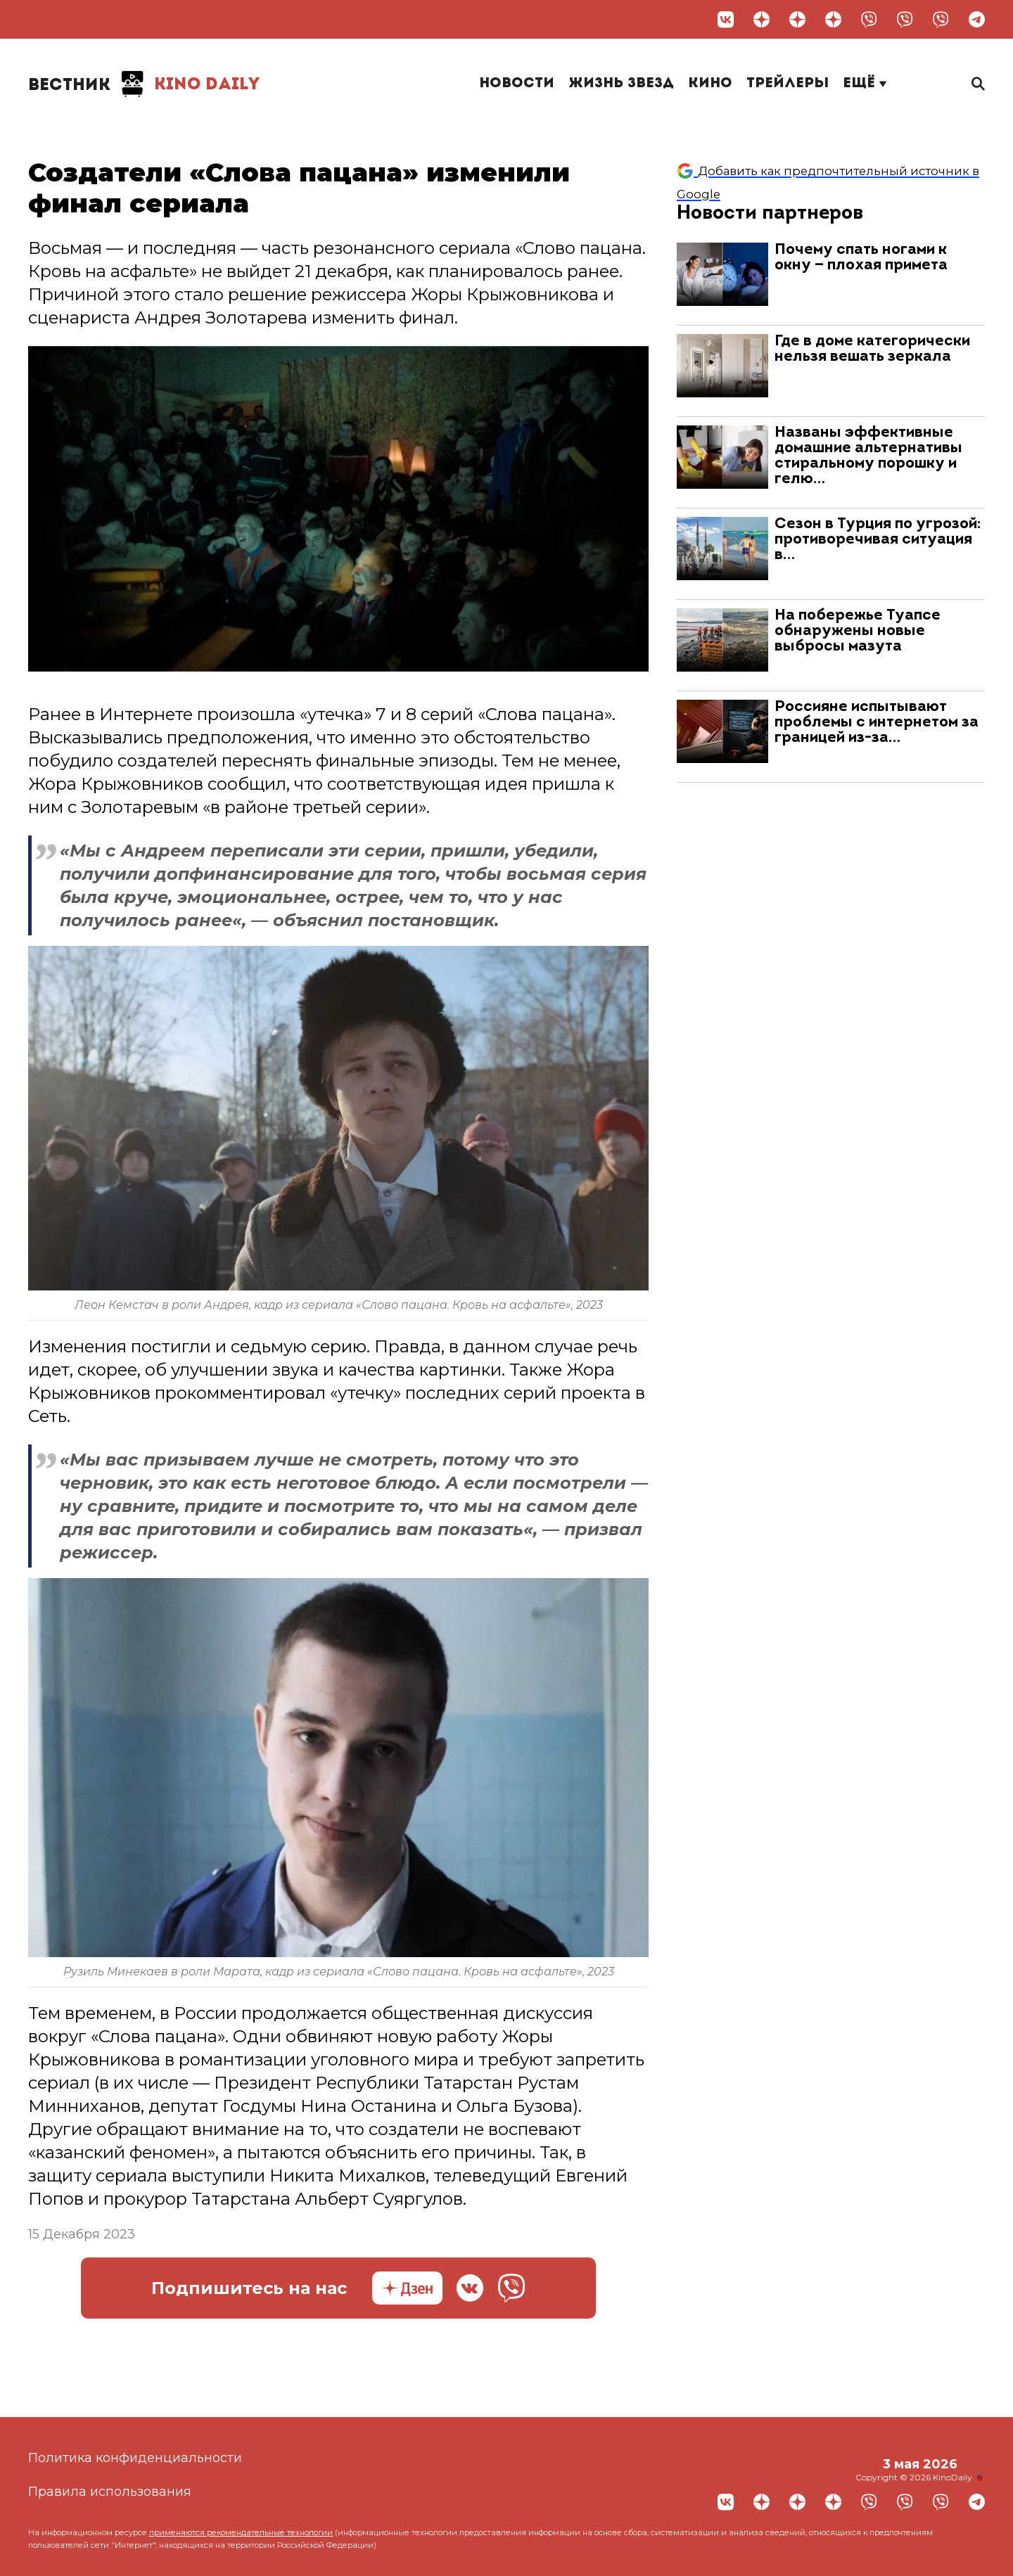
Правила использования (109, 2491)
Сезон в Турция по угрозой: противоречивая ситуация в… (878, 539)
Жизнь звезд (621, 84)
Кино (710, 84)
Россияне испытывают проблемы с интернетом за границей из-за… (877, 722)
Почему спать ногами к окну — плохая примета (861, 258)
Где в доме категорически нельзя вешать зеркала (872, 349)
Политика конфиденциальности (135, 2458)
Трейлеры (787, 84)
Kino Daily (144, 84)
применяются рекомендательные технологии (241, 2532)
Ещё (864, 84)
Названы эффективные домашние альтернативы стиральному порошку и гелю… (868, 456)
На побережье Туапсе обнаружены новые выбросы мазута (858, 631)
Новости (516, 84)
